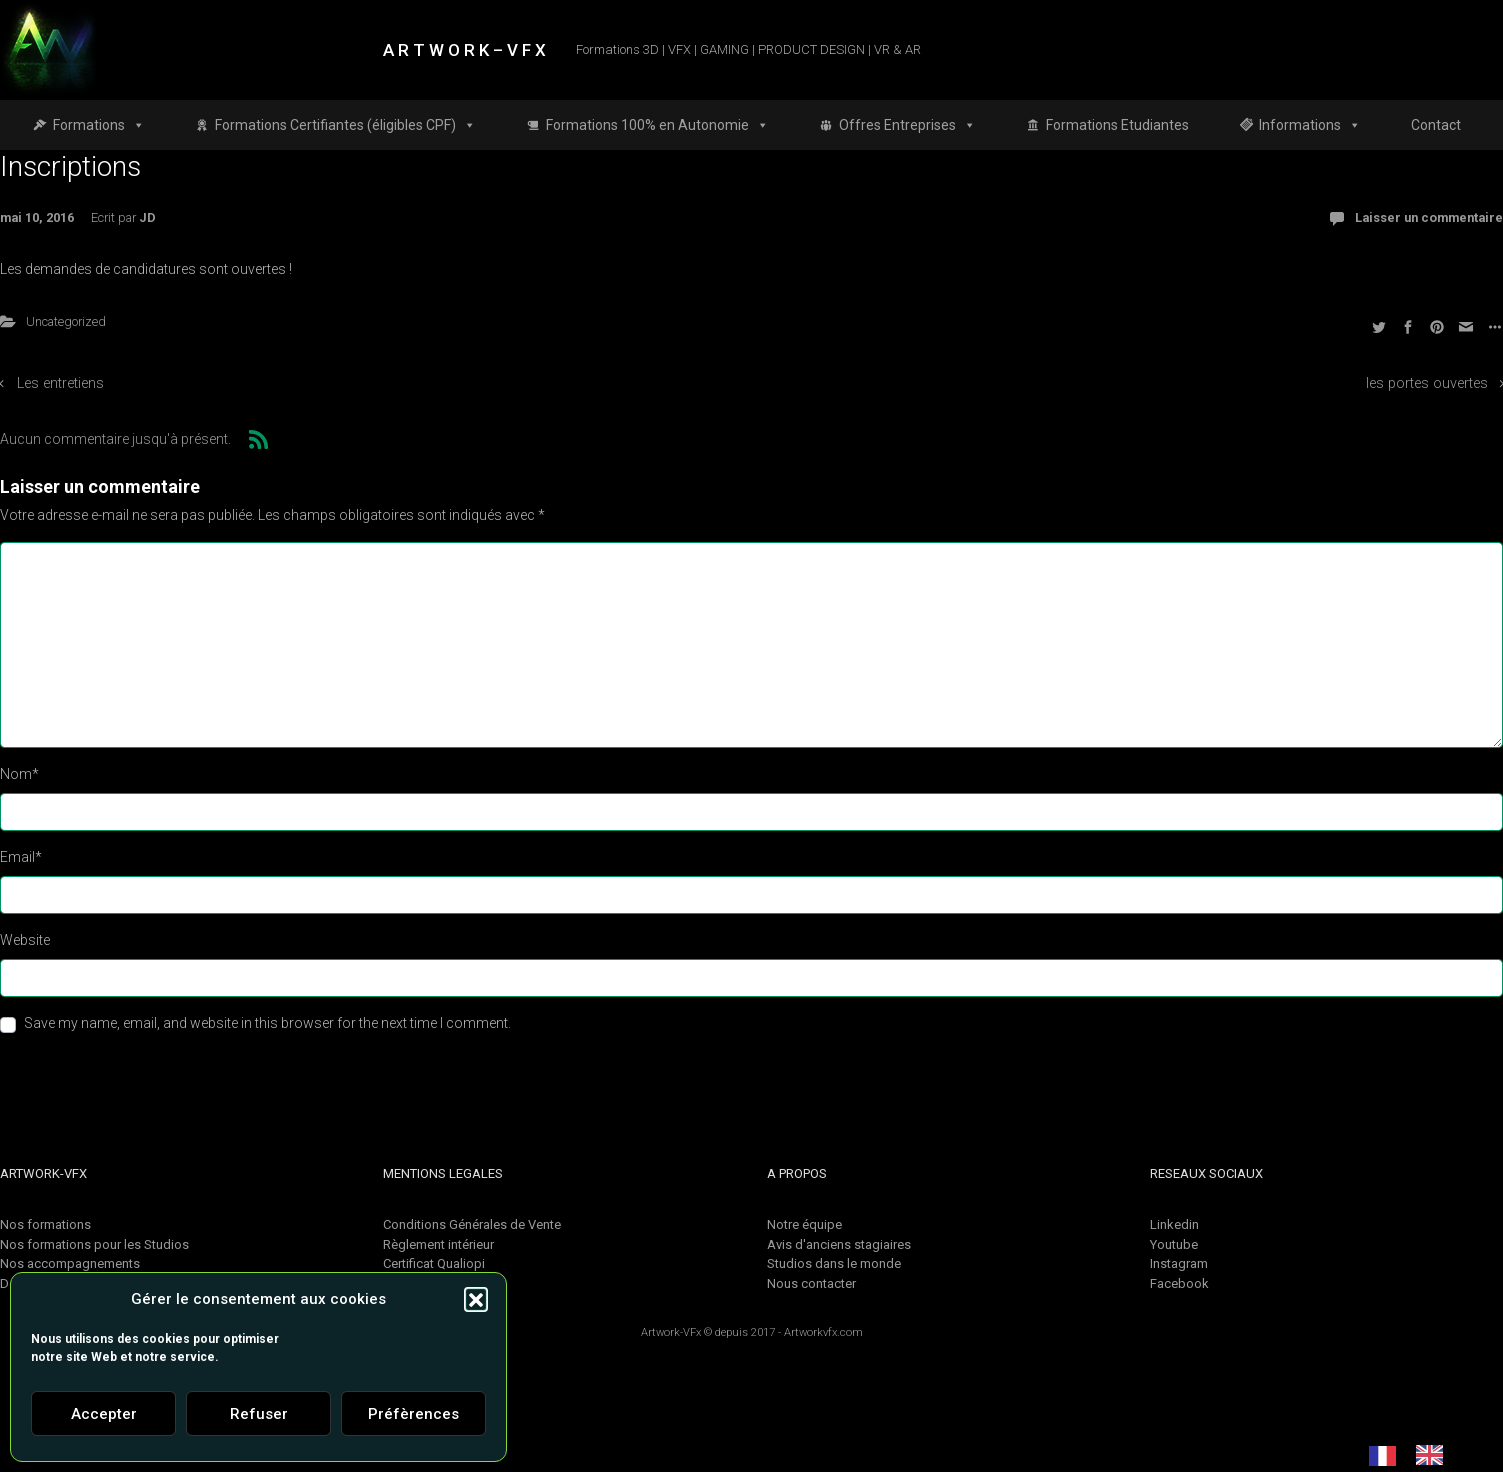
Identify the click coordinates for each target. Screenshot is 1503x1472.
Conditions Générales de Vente (472, 1224)
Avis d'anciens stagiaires (839, 1244)
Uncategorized (66, 321)
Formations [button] (99, 125)
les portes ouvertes (1427, 383)
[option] (1434, 1455)
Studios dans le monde (834, 1263)
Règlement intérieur (438, 1244)
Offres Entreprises (907, 125)
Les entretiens (60, 383)
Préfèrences (413, 1414)
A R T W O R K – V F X (464, 50)
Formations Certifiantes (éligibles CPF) (345, 125)
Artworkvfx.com (823, 1332)
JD (147, 217)
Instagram (1179, 1263)
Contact (1436, 125)
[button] (476, 1299)
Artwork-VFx (671, 1332)
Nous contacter (811, 1283)
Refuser (259, 1414)
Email (21, 857)
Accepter (104, 1414)
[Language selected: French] (1416, 1455)
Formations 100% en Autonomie (657, 125)
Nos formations (45, 1224)
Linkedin (1174, 1224)
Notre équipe (804, 1224)
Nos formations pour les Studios (94, 1244)
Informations (1310, 125)
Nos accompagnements (70, 1263)
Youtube (1174, 1244)
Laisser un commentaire (1429, 217)
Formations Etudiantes (1117, 125)
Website (25, 940)
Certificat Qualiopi (434, 1263)
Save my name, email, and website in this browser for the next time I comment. (267, 1023)
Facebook (1179, 1283)
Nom (19, 774)
